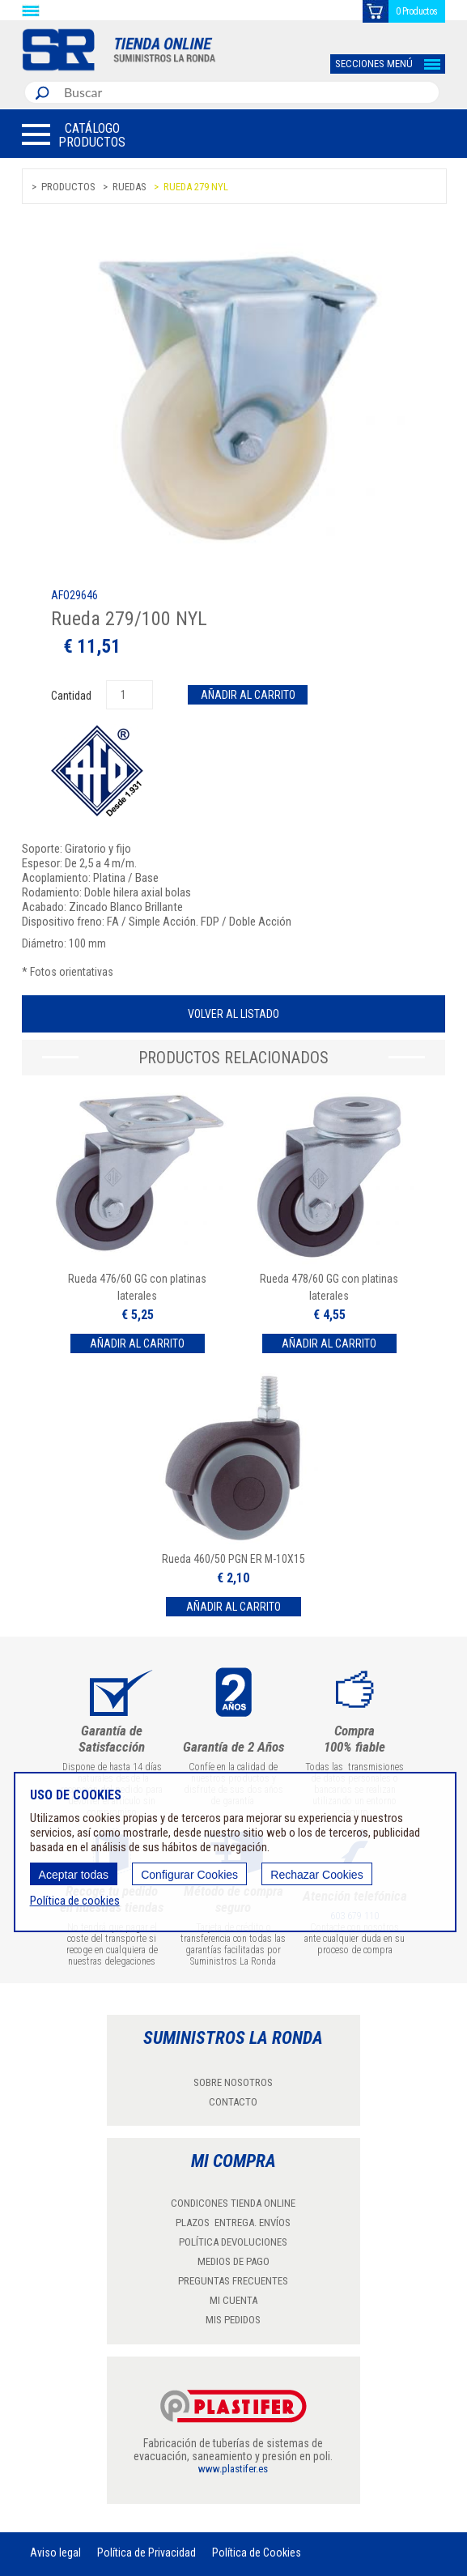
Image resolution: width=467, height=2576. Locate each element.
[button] (73, 134)
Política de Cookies (256, 2552)
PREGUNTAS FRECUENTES (233, 2281)
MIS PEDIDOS (233, 2320)
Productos (68, 187)
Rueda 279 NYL (195, 187)
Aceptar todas (73, 1874)
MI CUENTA (233, 2300)
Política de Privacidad (146, 2552)
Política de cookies (75, 1900)
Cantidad (72, 695)
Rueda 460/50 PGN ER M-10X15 (233, 1558)
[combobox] (248, 92)
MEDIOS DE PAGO (233, 2261)
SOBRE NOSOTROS (233, 2082)
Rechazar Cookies (316, 1874)
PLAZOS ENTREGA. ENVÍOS (233, 2222)
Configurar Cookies (189, 1874)
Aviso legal (55, 2552)
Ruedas (129, 187)
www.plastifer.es (233, 2469)
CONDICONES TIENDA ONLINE (233, 2203)
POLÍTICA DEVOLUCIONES (233, 2242)
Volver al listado (233, 1013)
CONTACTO (233, 2102)
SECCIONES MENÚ (374, 63)
